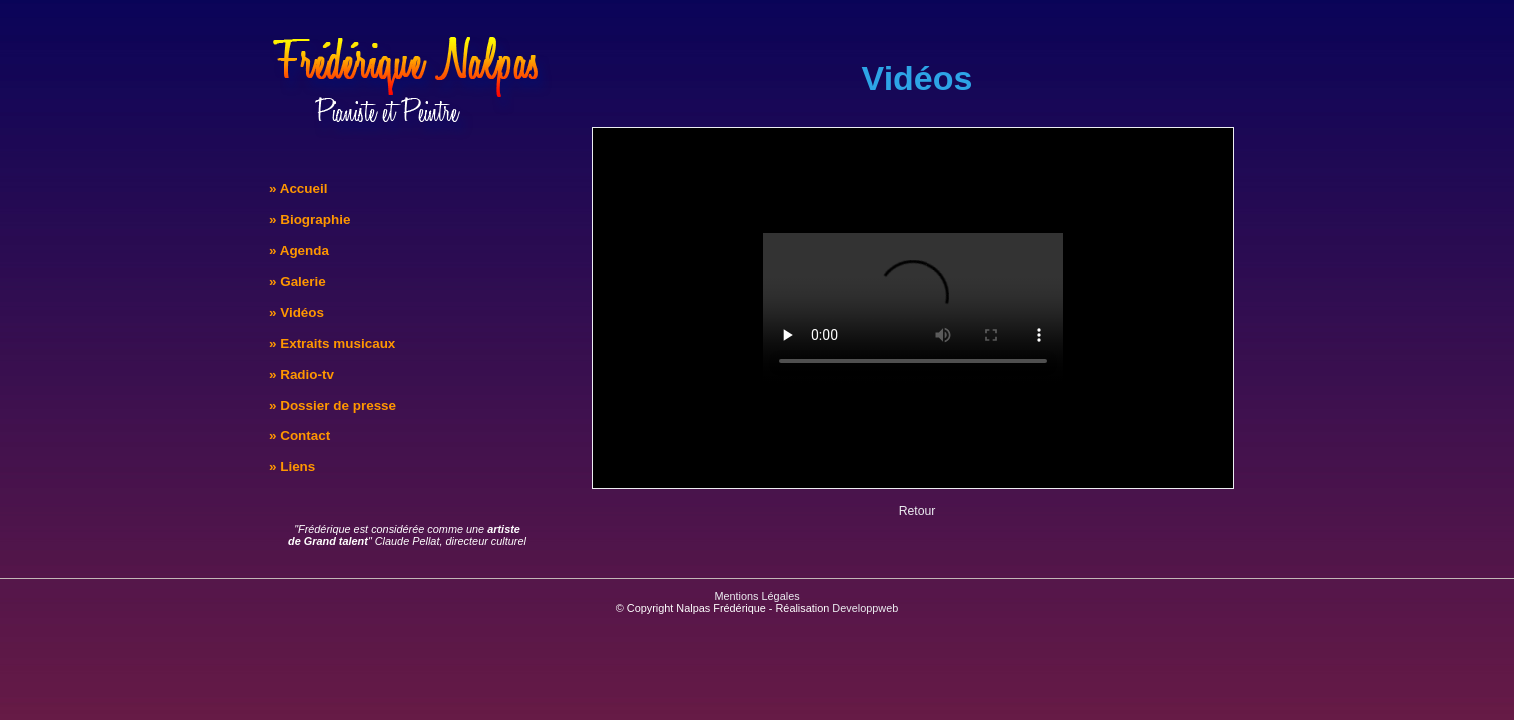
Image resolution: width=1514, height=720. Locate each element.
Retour (917, 511)
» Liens (292, 466)
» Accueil (298, 188)
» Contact (299, 435)
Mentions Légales (756, 596)
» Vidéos (296, 312)
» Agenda (299, 250)
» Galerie (297, 281)
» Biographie (309, 219)
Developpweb (865, 608)
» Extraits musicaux (332, 343)
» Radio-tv (301, 374)
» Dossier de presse (332, 405)
